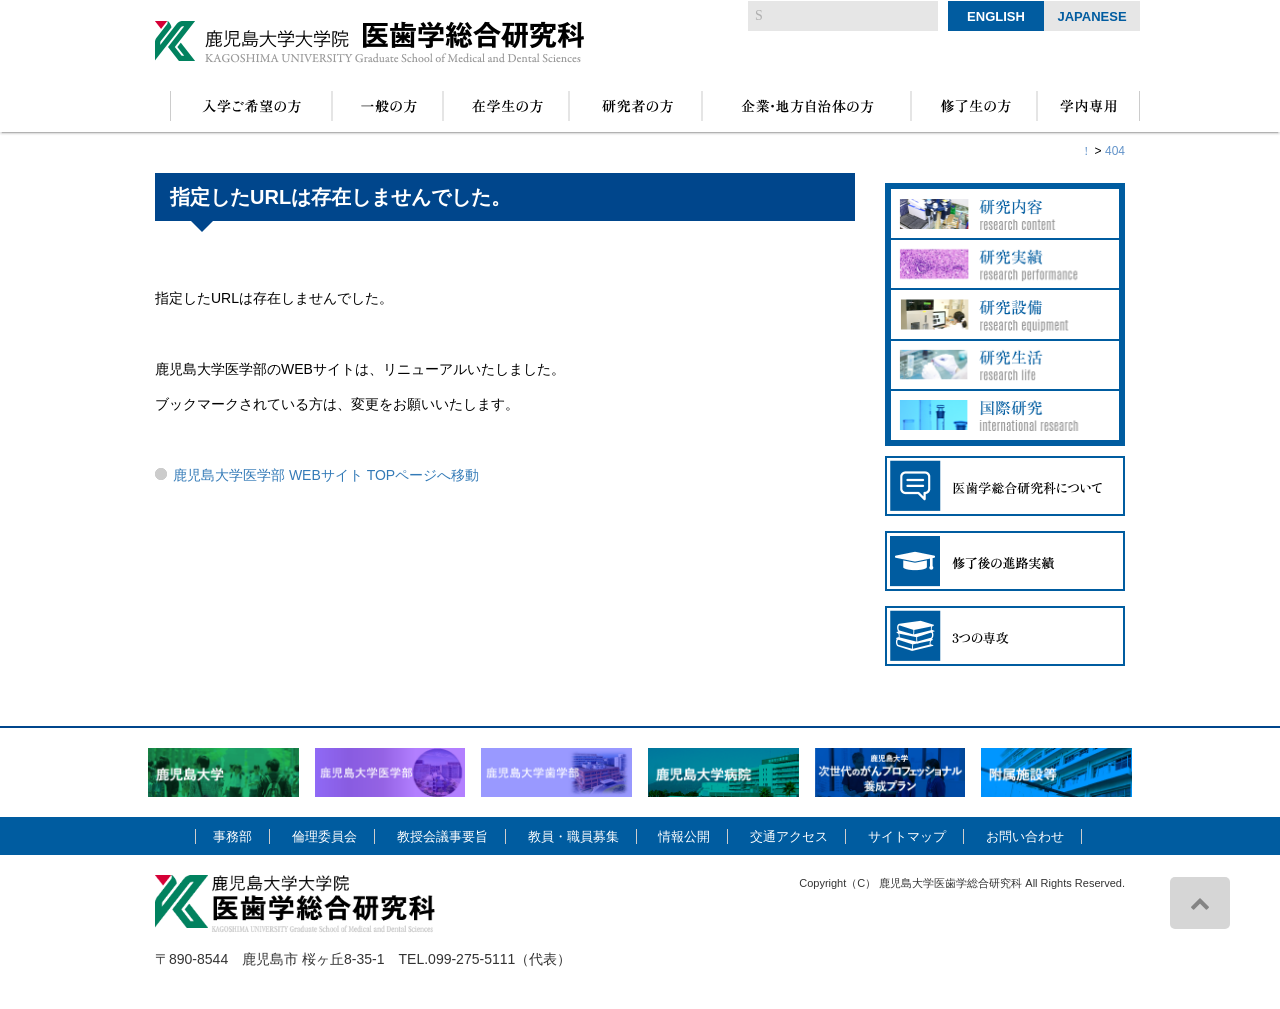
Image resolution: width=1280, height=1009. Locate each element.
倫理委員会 (324, 836)
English (996, 16)
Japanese (1091, 16)
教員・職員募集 (573, 836)
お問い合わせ (1025, 836)
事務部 (232, 836)
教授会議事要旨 (442, 836)
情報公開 (684, 836)
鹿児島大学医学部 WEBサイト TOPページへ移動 (326, 475)
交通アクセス (789, 836)
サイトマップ (907, 836)
